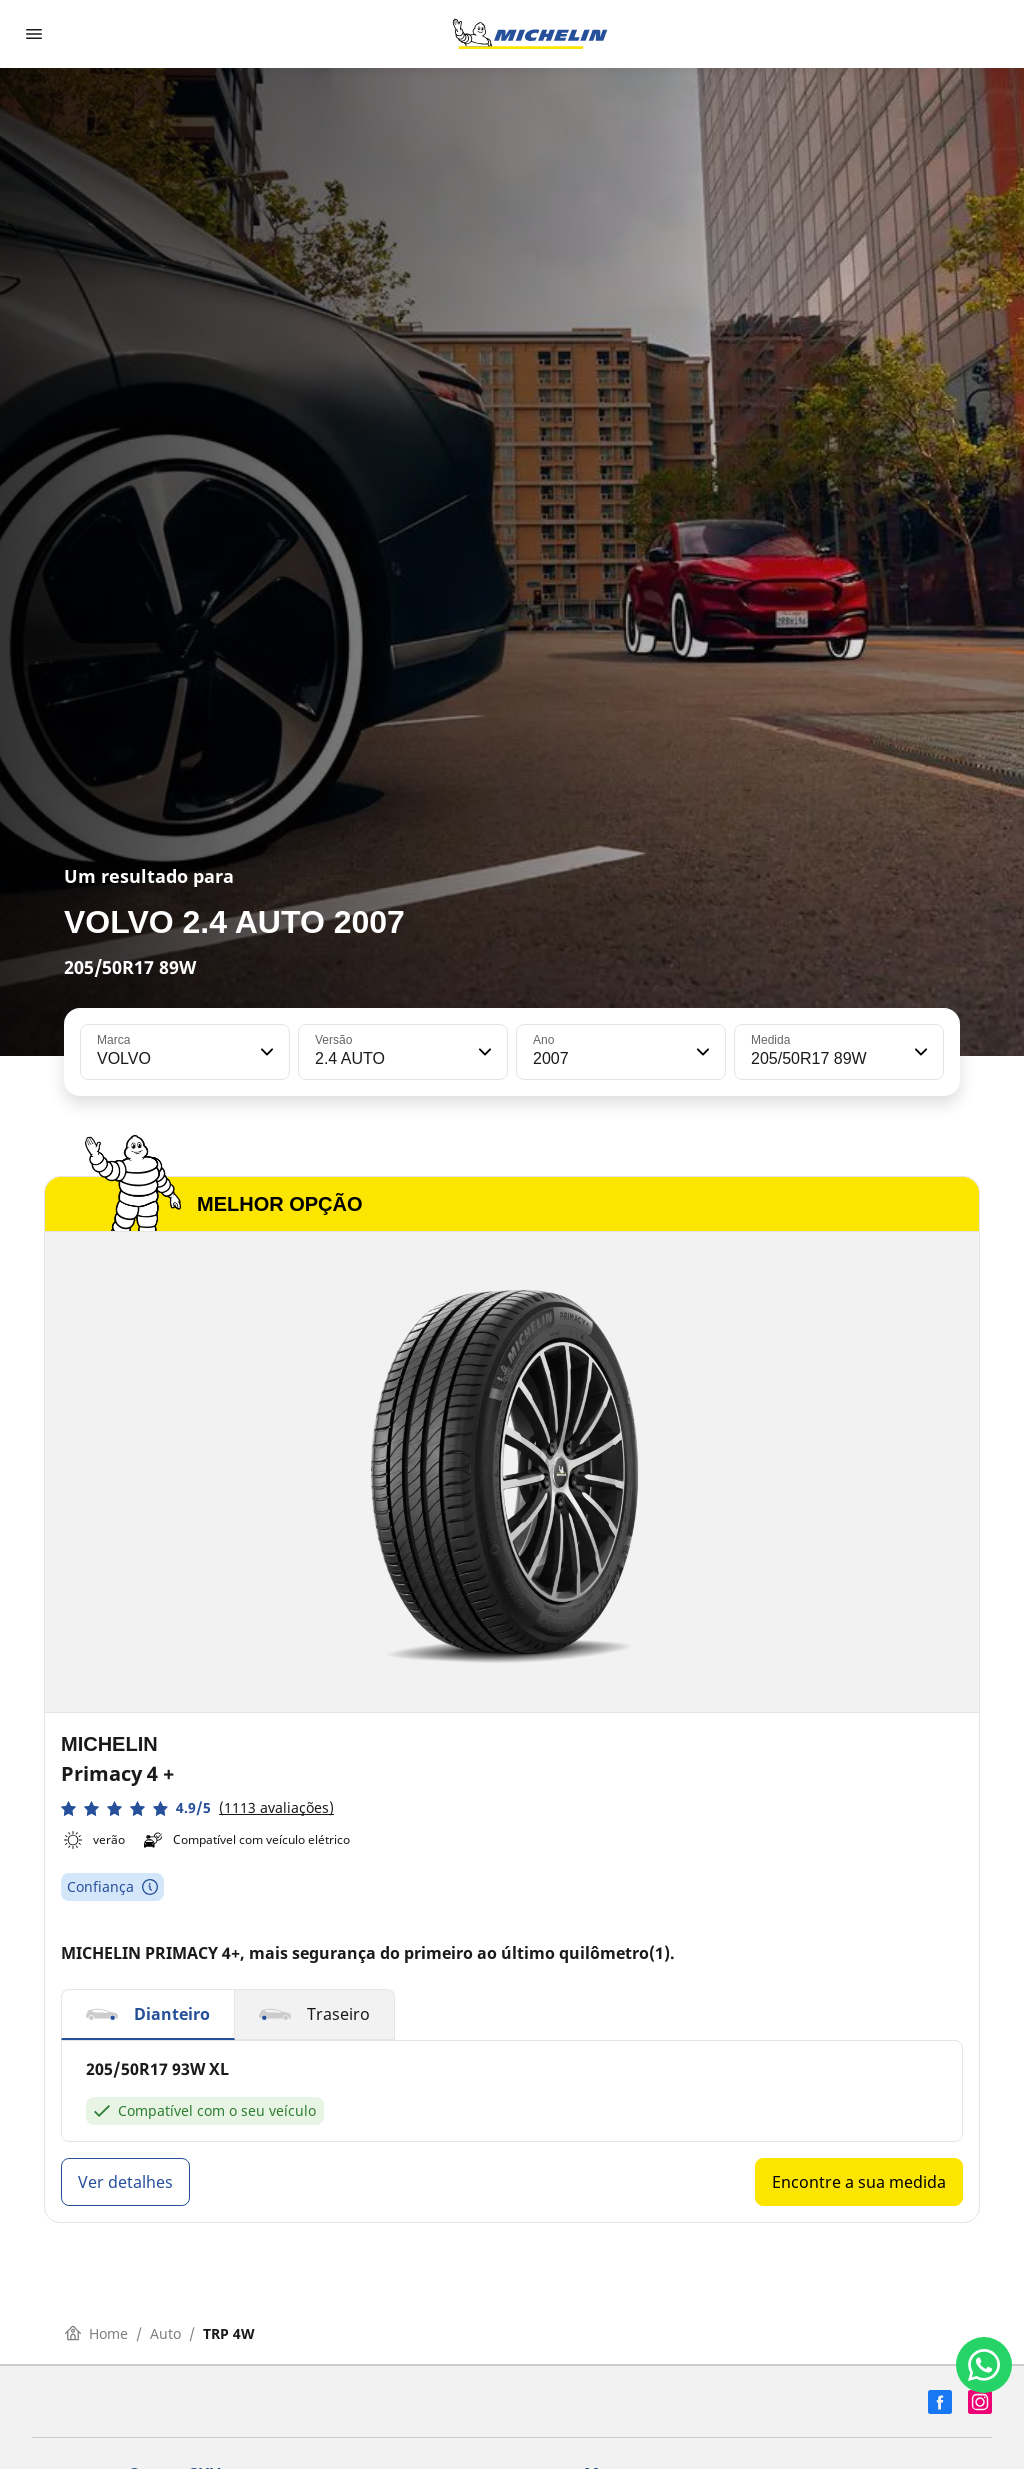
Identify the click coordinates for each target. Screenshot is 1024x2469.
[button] (265, 1052)
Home (96, 2333)
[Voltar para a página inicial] (530, 34)
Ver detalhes (125, 2182)
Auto (165, 2333)
